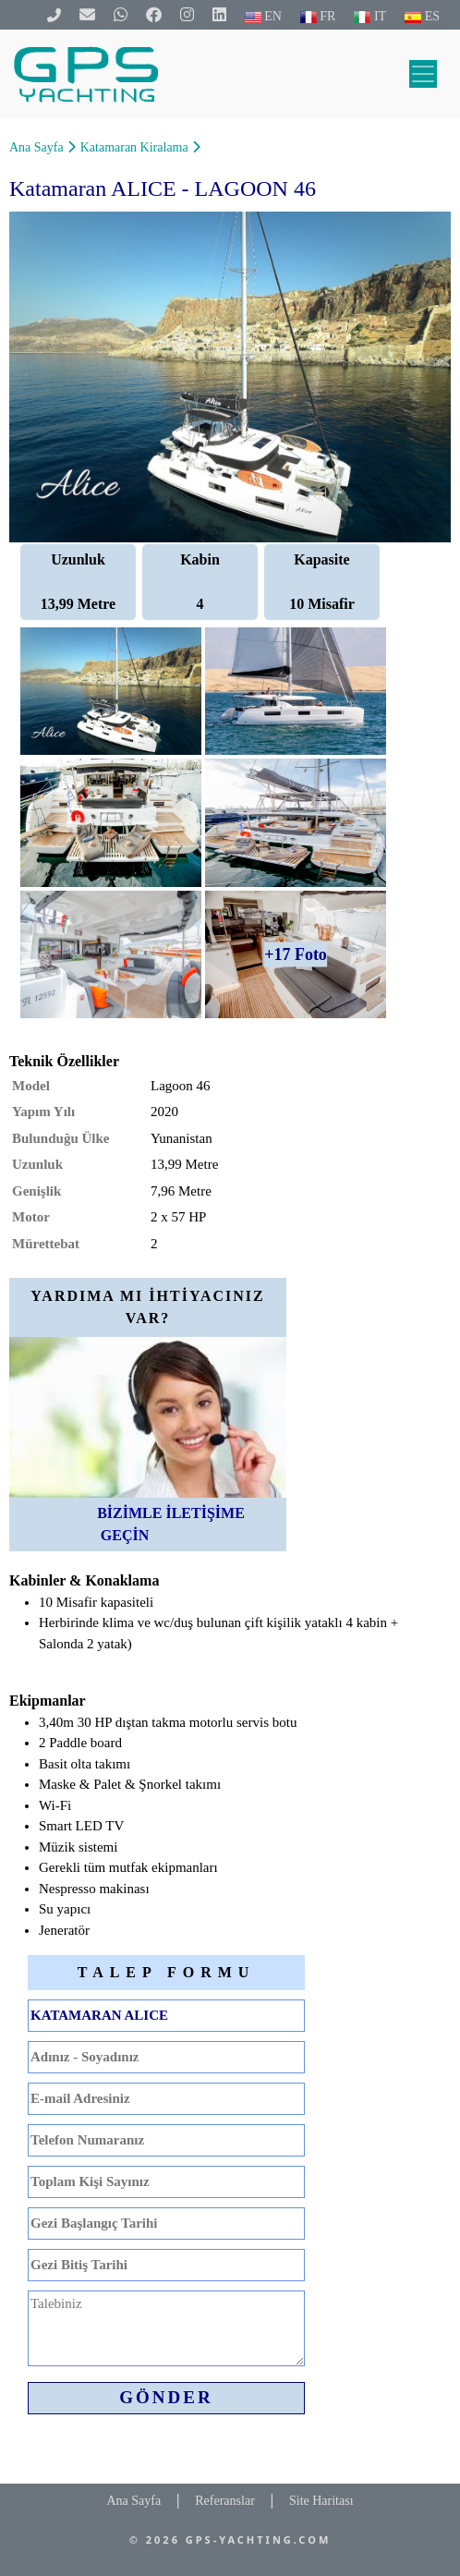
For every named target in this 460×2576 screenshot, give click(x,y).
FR (318, 16)
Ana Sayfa (36, 147)
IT (370, 16)
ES (422, 16)
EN (263, 16)
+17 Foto (295, 954)
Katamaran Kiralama (134, 147)
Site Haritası (321, 2501)
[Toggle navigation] (423, 73)
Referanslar (225, 2501)
